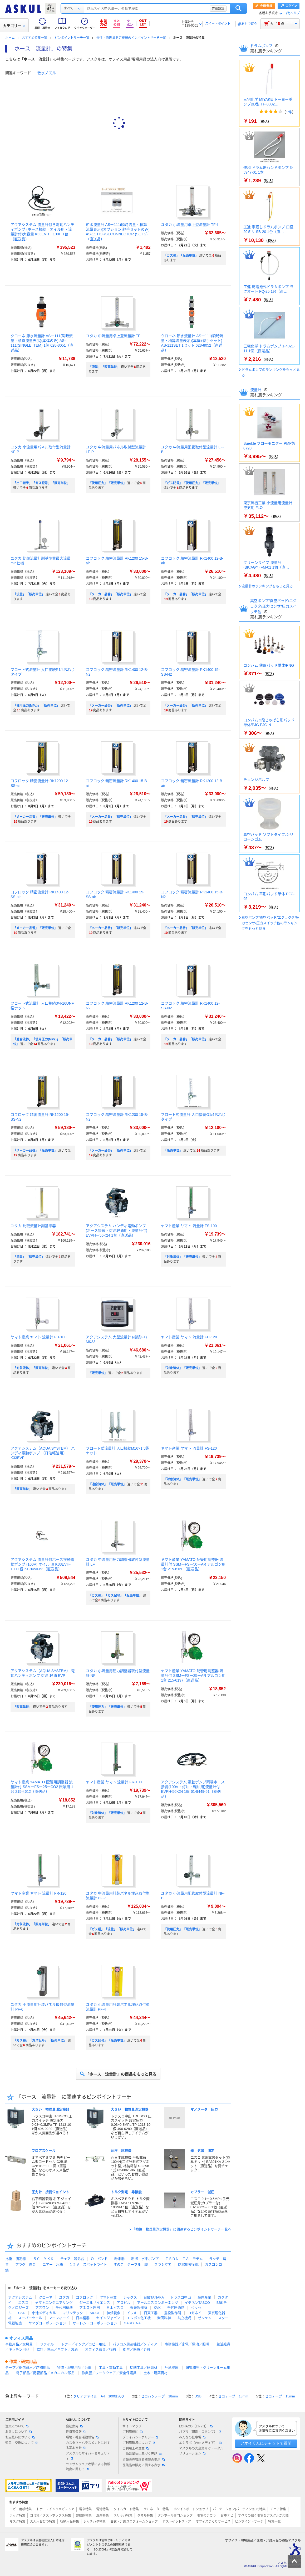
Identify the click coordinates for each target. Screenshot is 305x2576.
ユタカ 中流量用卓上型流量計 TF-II (115, 336)
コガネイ (194, 2313)
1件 (289, 112)
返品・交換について (21, 2443)
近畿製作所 (138, 2308)
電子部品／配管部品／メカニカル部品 (45, 2373)
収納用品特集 (69, 2521)
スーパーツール (30, 2318)
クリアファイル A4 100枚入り (98, 2396)
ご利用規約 (132, 2432)
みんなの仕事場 (192, 2437)
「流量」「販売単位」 (104, 367)
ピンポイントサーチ (249, 2521)
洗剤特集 (102, 2515)
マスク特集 (17, 2521)
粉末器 (119, 2259)
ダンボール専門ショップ (175, 2515)
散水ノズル (46, 73)
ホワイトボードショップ (191, 2509)
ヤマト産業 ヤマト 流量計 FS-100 (189, 1226)
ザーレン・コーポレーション (95, 2323)
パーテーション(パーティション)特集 (239, 2509)
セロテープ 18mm (233, 2396)
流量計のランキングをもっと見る (267, 586)
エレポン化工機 (139, 2318)
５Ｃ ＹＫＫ (43, 2259)
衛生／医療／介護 (136, 2349)
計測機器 (171, 2368)
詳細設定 (218, 8)
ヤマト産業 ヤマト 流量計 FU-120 (189, 1337)
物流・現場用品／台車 (74, 2368)
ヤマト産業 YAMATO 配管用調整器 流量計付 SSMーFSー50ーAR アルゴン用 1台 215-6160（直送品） (193, 1564)
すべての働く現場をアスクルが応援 (263, 2515)
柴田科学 (164, 2318)
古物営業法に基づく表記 (141, 2454)
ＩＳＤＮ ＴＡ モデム (184, 2259)
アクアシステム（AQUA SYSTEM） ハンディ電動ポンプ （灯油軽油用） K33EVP (43, 1453)
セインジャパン (108, 2318)
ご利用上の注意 (135, 2448)
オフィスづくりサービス (213, 2521)
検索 (238, 8)
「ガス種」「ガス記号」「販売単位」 (115, 1595)
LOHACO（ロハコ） (196, 2426)
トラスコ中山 (180, 2297)
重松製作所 (172, 2313)
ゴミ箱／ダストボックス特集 (50, 2515)
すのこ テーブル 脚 (131, 2264)
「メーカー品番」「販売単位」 (110, 594)
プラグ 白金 (25, 2264)
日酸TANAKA (154, 2297)
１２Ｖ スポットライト (88, 2264)
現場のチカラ (206, 2515)
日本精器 (83, 2318)
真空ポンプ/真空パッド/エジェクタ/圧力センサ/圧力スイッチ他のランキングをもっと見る (270, 922)
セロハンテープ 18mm (159, 2396)
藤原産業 (204, 2297)
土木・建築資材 (156, 2373)
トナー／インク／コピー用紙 (83, 2344)
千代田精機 (64, 2308)
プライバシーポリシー (140, 2437)
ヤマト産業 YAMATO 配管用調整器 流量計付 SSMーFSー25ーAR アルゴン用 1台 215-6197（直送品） (193, 1675)
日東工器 (151, 2313)
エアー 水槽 (52, 2264)
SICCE (95, 2313)
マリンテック (72, 2313)
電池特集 (102, 2509)
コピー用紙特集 (20, 2509)
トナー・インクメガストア (55, 2509)
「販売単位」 (173, 1150)
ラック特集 (17, 2515)
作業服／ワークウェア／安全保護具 (109, 2373)
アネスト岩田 (89, 2308)
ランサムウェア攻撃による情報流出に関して (88, 2466)
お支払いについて (20, 2437)
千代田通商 (175, 2308)
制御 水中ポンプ (145, 2259)
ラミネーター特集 (156, 2509)
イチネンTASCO (197, 2303)
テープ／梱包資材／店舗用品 (27, 2368)
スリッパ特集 (123, 2515)
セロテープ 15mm (280, 2396)
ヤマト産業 (108, 2297)
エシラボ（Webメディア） (200, 2443)
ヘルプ (295, 13)
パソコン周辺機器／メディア (135, 2344)
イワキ (132, 2313)
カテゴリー (14, 26)
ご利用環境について (138, 2443)
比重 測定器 (15, 2259)
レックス (130, 2297)
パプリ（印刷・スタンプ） (200, 2432)
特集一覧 (274, 2521)
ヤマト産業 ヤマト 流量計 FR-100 (114, 1782)
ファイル (47, 2344)
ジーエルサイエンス (94, 2303)
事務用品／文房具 (19, 2344)
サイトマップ (131, 2426)
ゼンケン (204, 2318)
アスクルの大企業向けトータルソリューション (201, 2451)
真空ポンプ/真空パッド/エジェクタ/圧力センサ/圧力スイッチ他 (273, 606)
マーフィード (59, 2318)
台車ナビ (227, 2515)
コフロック (84, 2297)
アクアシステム (20, 2297)
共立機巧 (184, 2318)
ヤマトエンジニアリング (54, 2303)
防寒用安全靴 (188, 2264)
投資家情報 (76, 2432)
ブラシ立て (162, 2264)
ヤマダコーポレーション (47, 2323)
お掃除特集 (84, 2515)
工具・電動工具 (111, 2368)
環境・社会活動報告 (82, 2437)
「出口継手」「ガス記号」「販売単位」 (41, 483)
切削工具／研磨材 (143, 2368)
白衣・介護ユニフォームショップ (134, 2521)
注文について (16, 2426)
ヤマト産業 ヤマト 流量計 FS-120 (189, 1448)
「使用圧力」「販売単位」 (107, 483)
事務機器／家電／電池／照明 (187, 2344)
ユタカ (64, 2297)
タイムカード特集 (126, 2509)
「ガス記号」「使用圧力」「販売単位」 (192, 483)
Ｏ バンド (99, 2259)
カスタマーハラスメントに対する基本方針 (88, 2445)
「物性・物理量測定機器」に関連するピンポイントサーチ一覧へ (181, 2229)
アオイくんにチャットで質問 (266, 2443)
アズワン (42, 2308)
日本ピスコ (115, 2308)
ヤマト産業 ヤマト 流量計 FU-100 (38, 1337)
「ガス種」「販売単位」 (181, 255)
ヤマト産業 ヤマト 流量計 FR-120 (38, 1893)
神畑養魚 (113, 2313)
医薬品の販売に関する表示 (143, 2465)
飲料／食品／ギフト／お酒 (57, 2349)
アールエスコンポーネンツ (157, 2303)
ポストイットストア (177, 2521)
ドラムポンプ (261, 46)
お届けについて (18, 2432)
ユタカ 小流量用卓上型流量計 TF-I (189, 224)
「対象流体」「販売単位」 (182, 1257)
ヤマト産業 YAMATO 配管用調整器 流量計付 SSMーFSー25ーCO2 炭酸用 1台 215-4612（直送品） (42, 1787)
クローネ (45, 2297)
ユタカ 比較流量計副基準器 (33, 1226)
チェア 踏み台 (72, 2259)
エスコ (23, 2303)
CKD (21, 2313)
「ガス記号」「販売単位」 (107, 2040)
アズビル (123, 2303)
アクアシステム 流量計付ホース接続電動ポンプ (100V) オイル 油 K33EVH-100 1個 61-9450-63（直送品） (42, 1564)
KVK (157, 2308)
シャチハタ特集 (94, 2521)
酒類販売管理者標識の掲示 (143, 2460)
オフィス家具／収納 (100, 2349)
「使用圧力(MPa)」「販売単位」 (36, 705)
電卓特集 (85, 2509)
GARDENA (132, 2323)
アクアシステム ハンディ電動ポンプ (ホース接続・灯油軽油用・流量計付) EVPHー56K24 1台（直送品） (116, 1230)
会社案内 (74, 2426)
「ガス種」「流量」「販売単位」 (112, 1929)
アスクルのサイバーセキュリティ (88, 2456)
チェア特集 (278, 2509)
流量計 (256, 390)
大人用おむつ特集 (42, 2521)
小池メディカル (44, 2313)
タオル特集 (145, 2515)
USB (197, 2396)
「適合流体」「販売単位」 (107, 1484)
